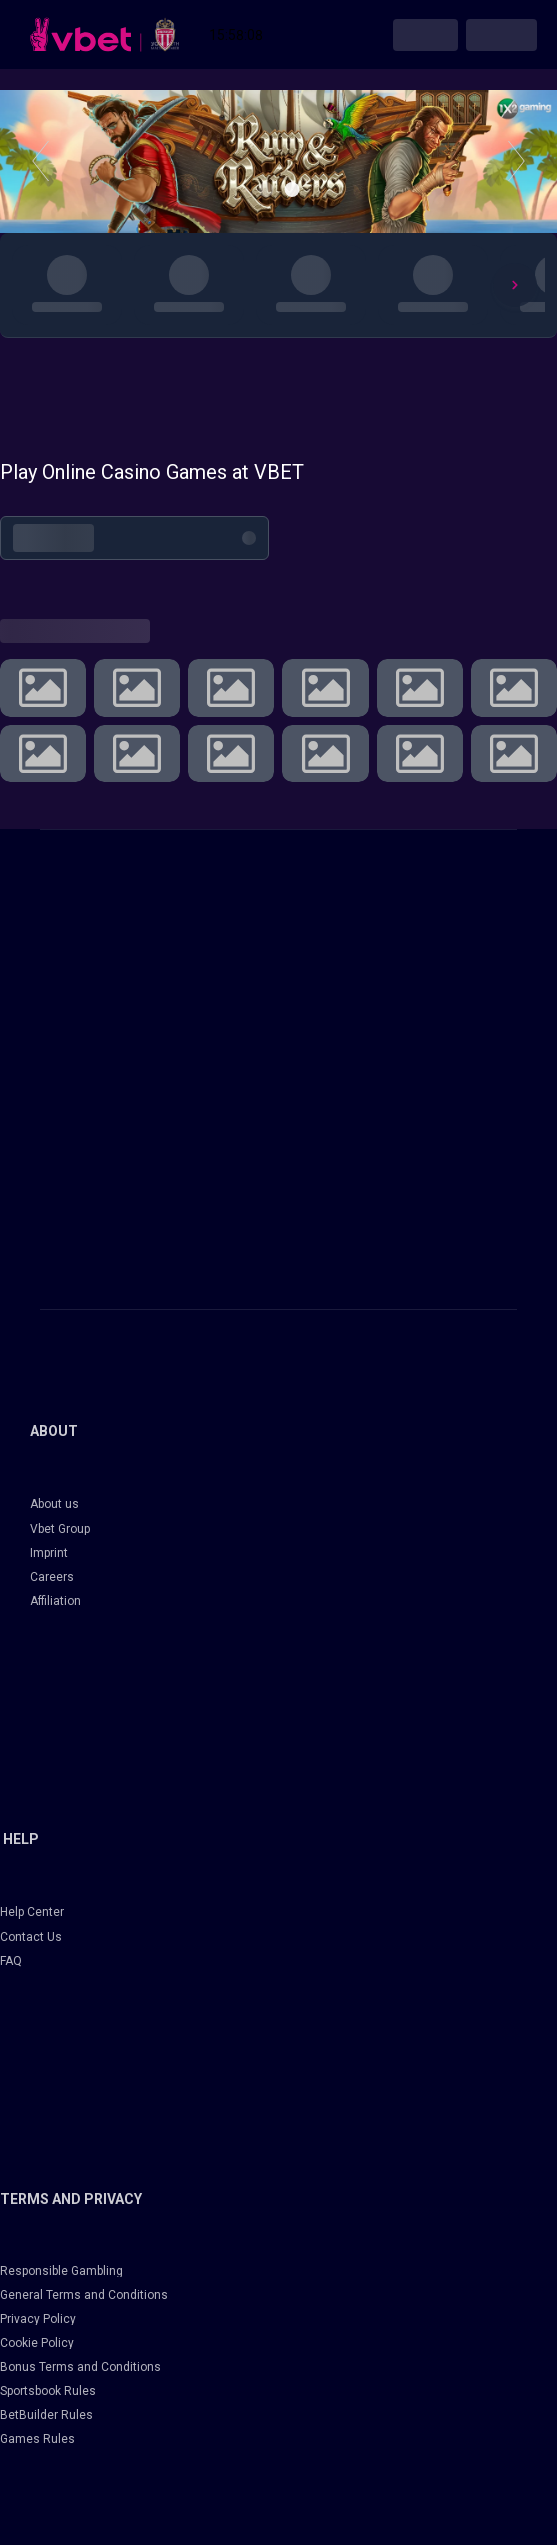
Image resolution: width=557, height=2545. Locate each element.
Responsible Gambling (61, 2271)
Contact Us (31, 1937)
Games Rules (37, 2439)
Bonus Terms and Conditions (80, 2367)
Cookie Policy (37, 2343)
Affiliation (55, 1601)
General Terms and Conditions (84, 2295)
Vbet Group (60, 1529)
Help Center (32, 1912)
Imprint (49, 1553)
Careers (52, 1577)
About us (54, 1504)
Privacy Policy (38, 2319)
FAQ (11, 1961)
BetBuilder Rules (46, 2415)
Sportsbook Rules (48, 2391)
